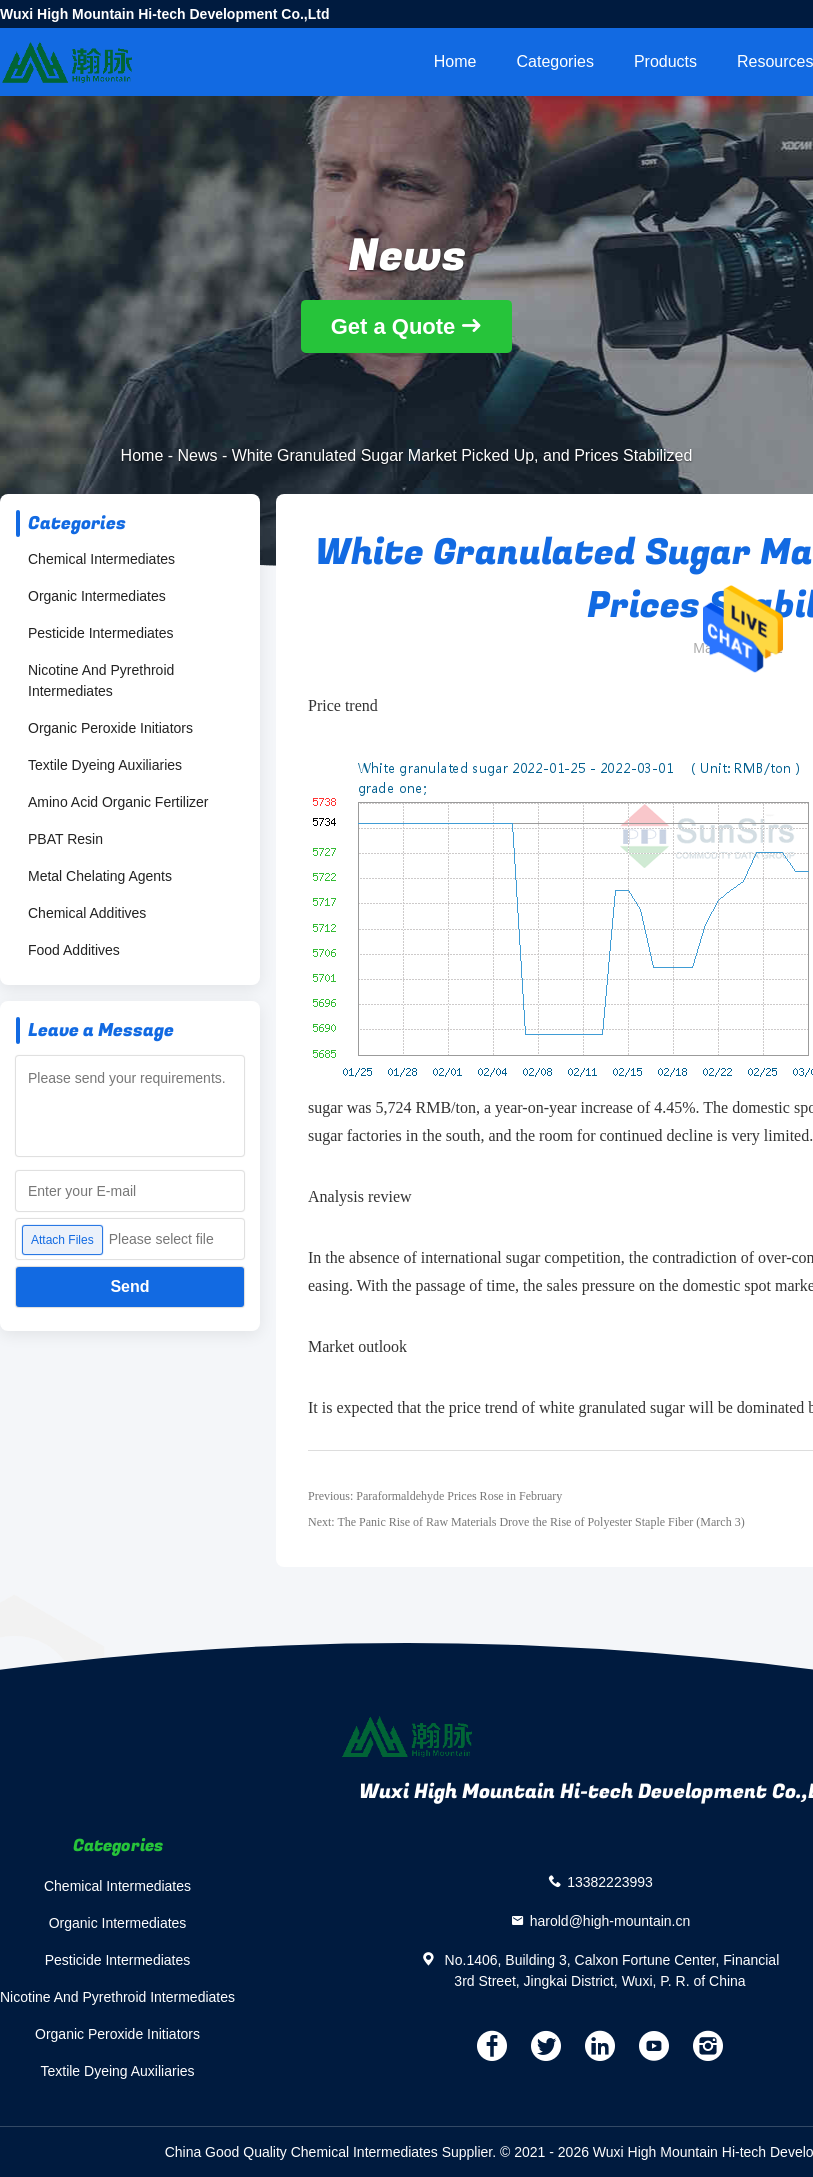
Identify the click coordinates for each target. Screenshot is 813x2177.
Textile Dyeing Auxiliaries (105, 765)
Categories (555, 61)
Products (665, 61)
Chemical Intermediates (101, 559)
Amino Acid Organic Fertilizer (118, 802)
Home (455, 61)
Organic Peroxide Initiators (110, 728)
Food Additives (74, 950)
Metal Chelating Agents (100, 876)
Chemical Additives (87, 913)
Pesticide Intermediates (101, 633)
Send (129, 1286)
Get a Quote (393, 326)
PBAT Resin (65, 839)
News (198, 455)
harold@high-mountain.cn (610, 1920)
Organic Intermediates (97, 596)
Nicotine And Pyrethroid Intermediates (101, 680)
